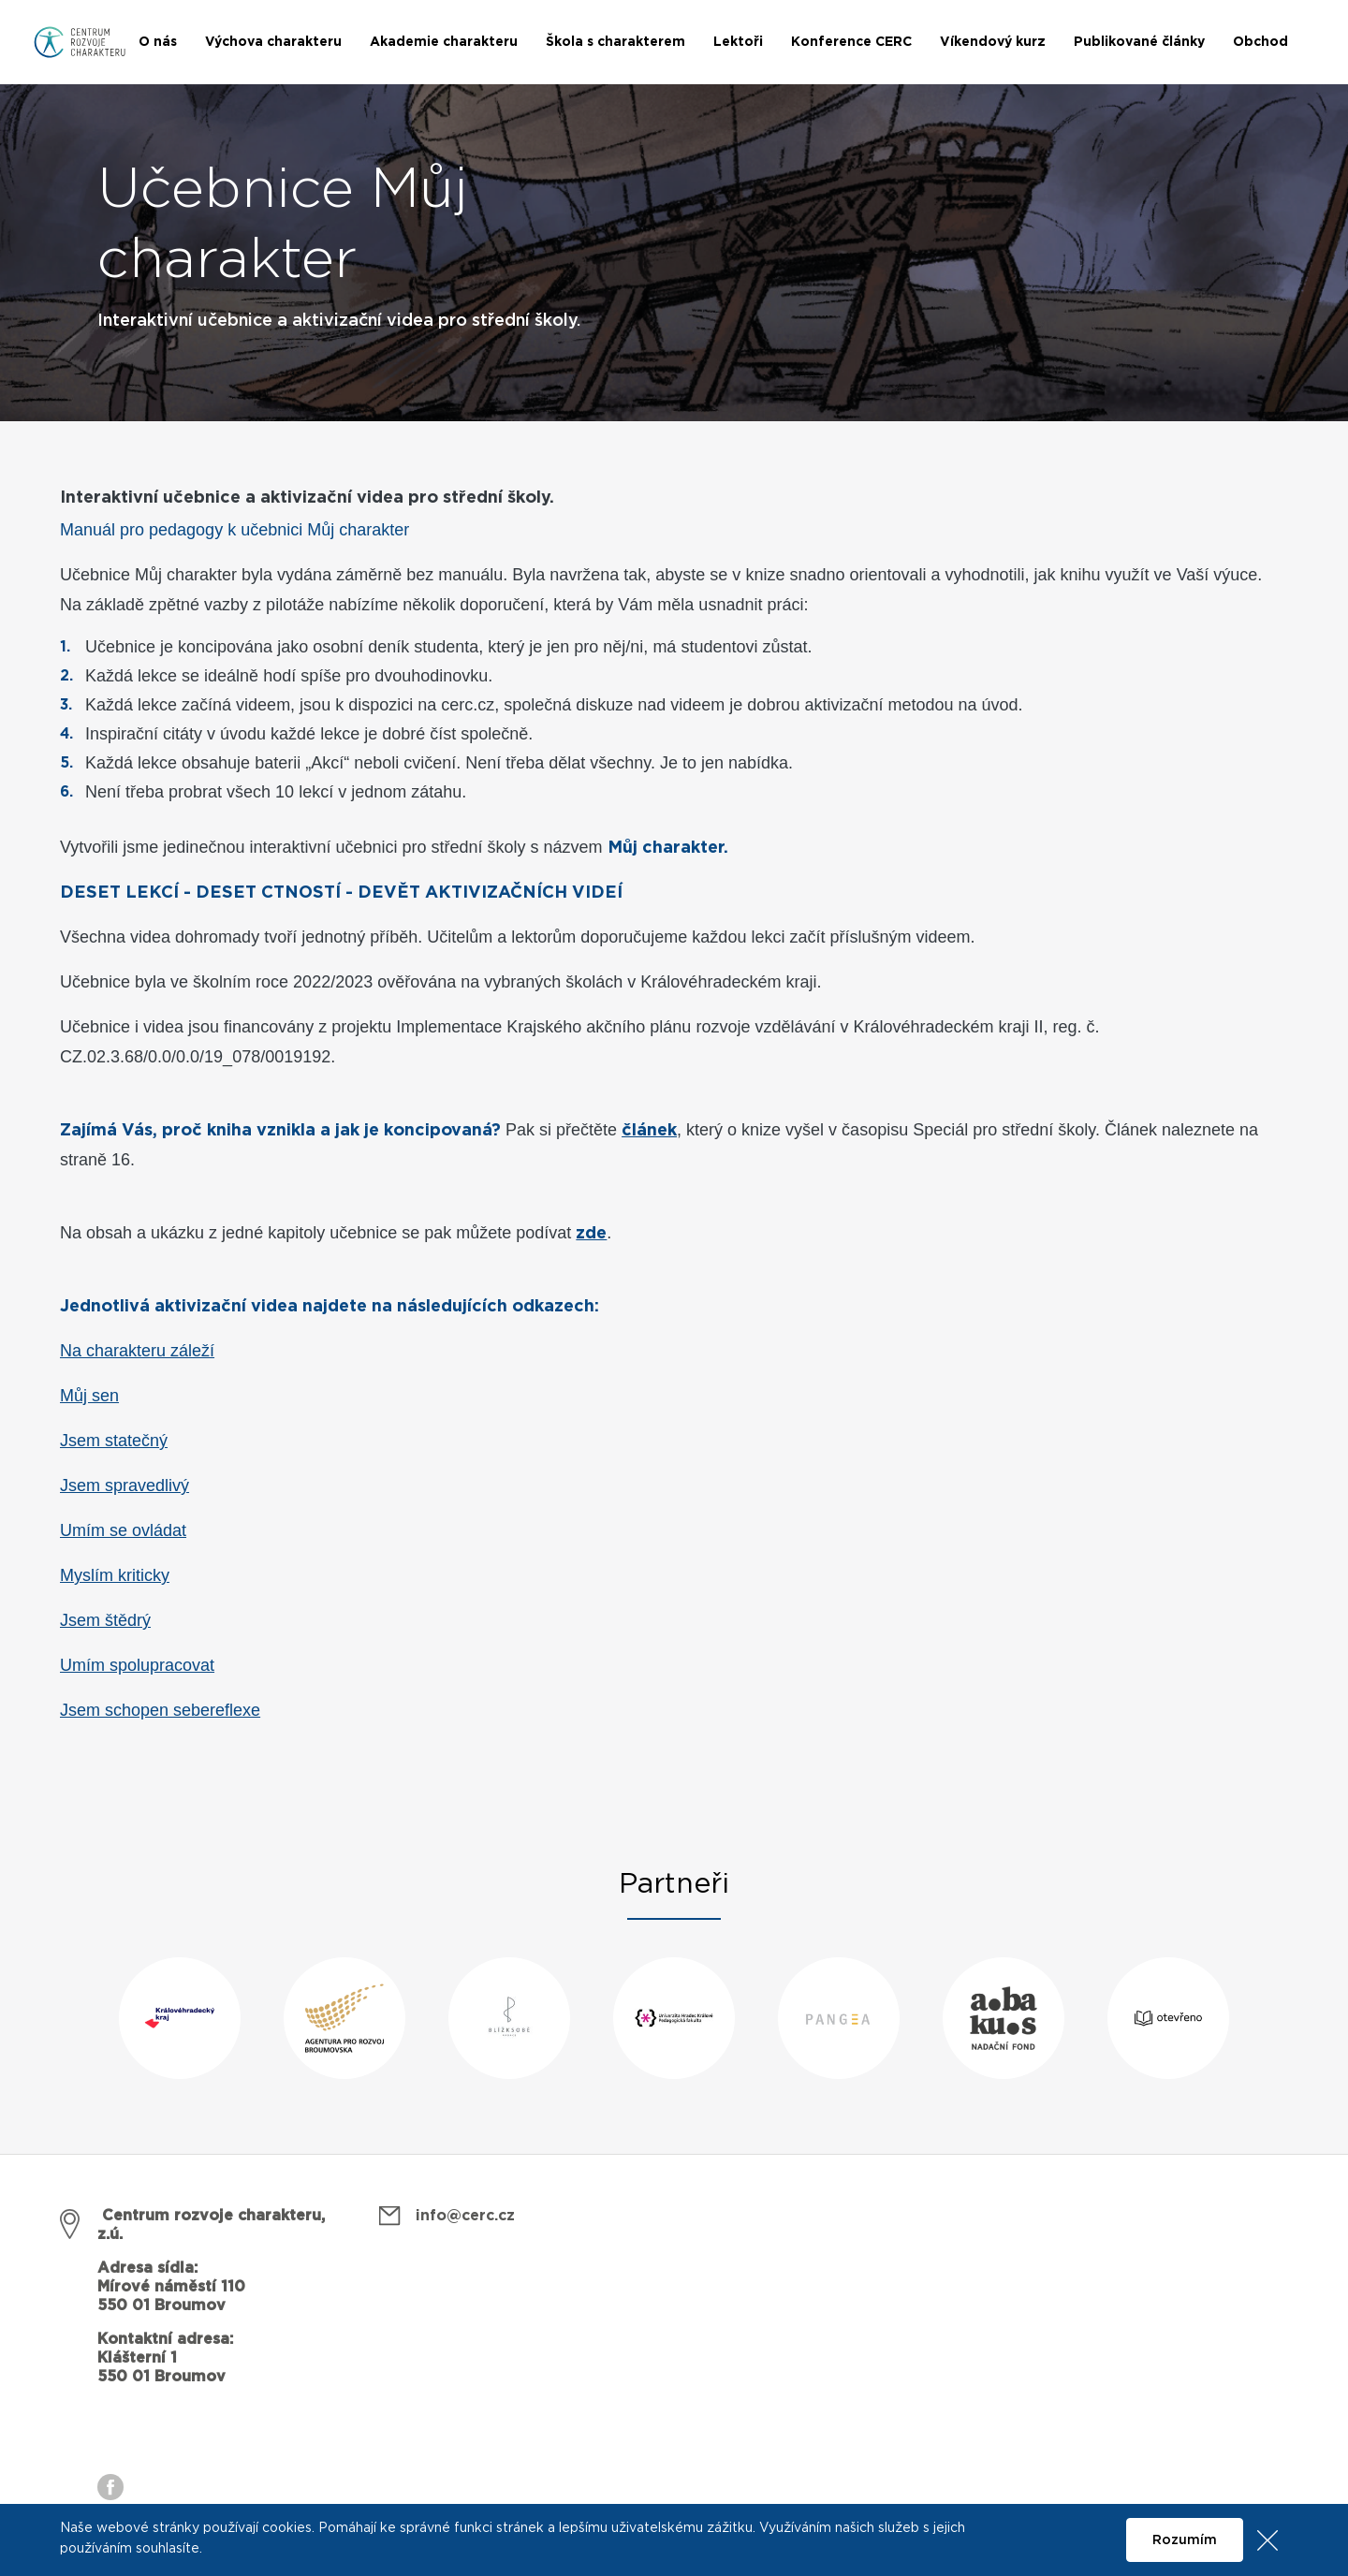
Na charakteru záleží (137, 1350)
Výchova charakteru (273, 42)
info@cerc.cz (465, 2215)
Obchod (1260, 42)
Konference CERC (851, 42)
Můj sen (89, 1395)
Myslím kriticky (114, 1575)
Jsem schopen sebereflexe (160, 1710)
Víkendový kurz (993, 42)
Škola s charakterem (615, 42)
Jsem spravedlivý (124, 1485)
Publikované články (1139, 42)
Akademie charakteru (444, 42)
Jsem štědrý (105, 1620)
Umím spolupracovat (137, 1665)
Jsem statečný (114, 1440)
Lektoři (738, 42)
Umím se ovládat (123, 1530)
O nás (158, 42)
